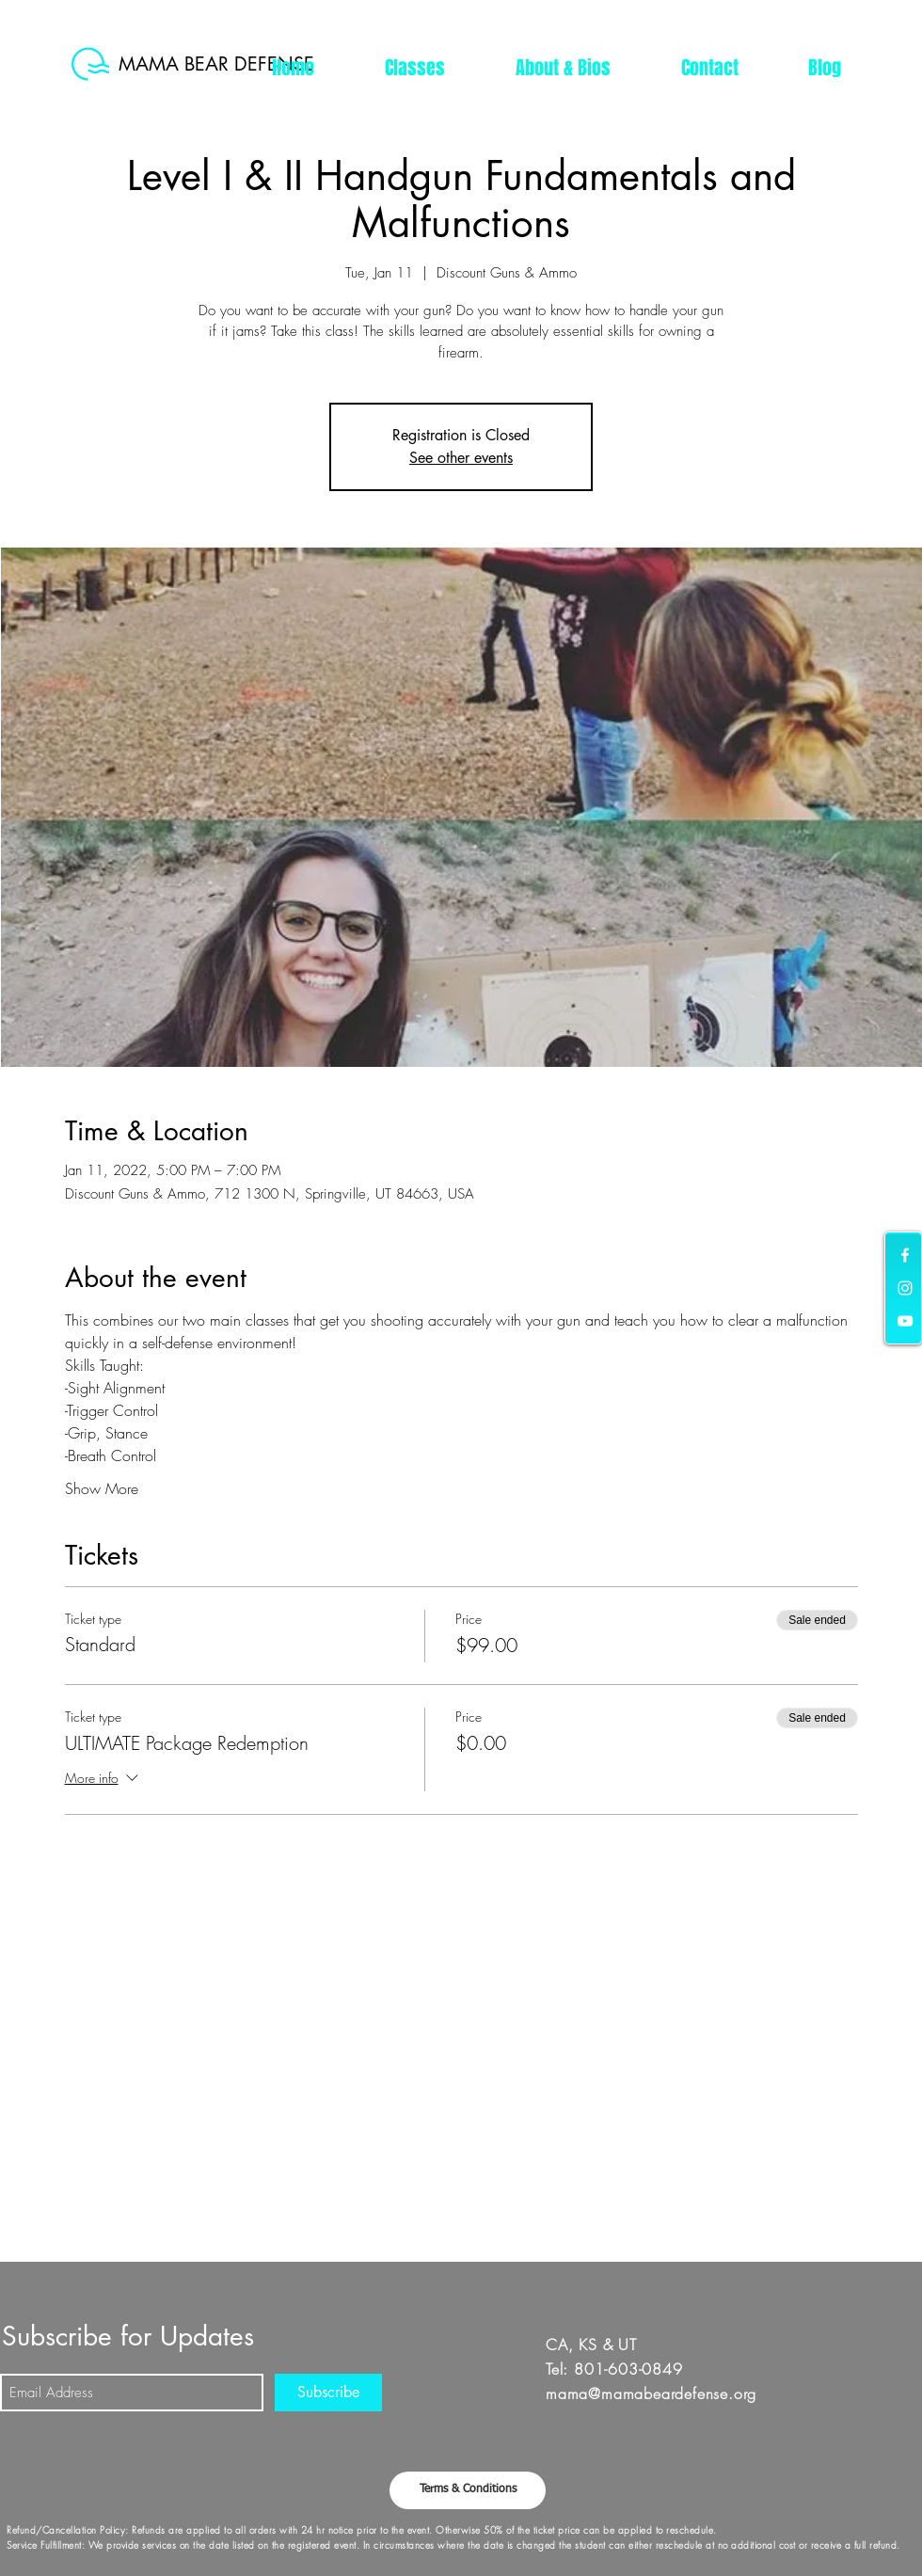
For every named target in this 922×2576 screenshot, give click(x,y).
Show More (101, 1488)
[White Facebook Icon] (905, 1255)
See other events (461, 458)
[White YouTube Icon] (905, 1321)
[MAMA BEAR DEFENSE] (222, 64)
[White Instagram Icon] (905, 1288)
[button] (414, 67)
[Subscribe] (328, 2392)
